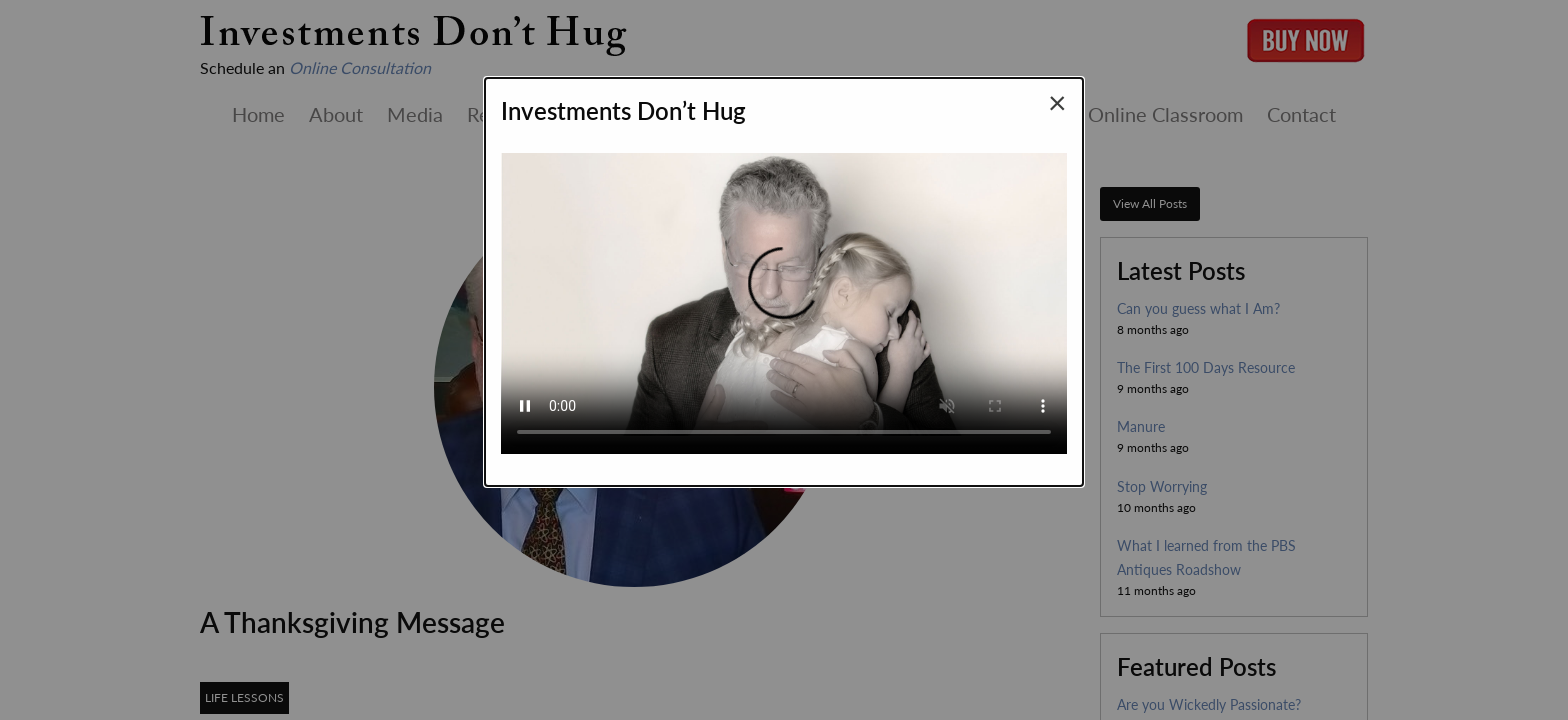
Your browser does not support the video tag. (784, 295)
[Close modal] (1057, 102)
